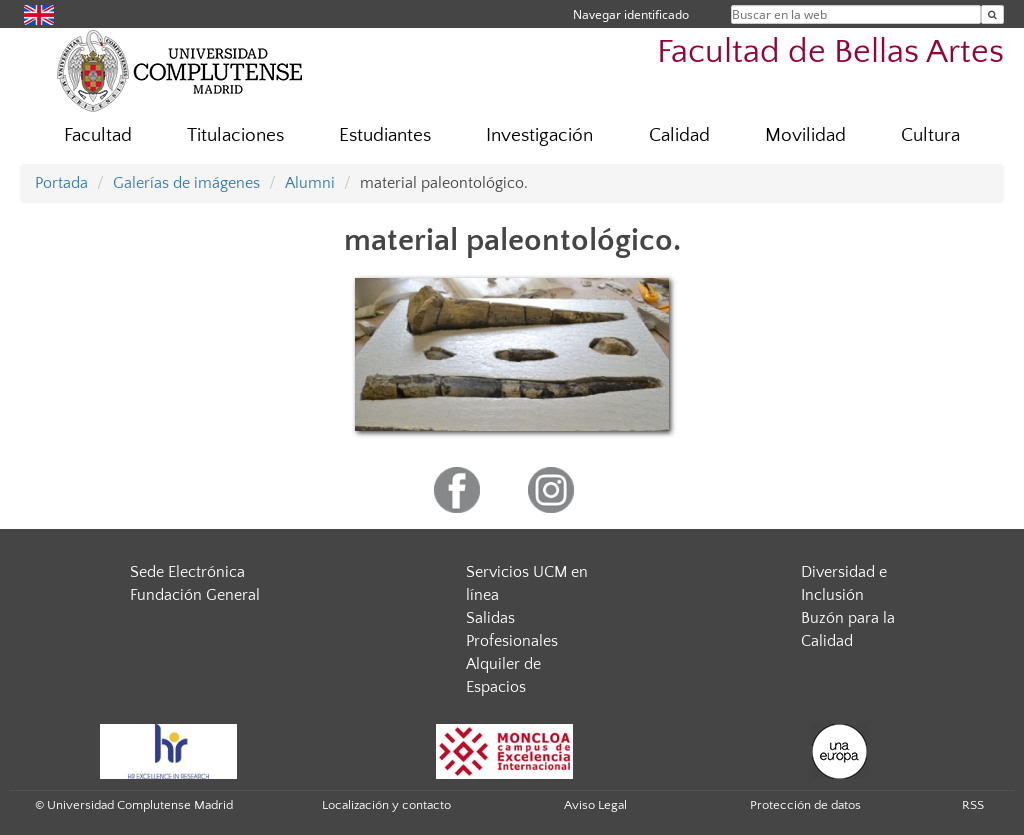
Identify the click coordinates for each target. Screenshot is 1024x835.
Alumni (310, 183)
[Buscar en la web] (992, 14)
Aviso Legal (595, 805)
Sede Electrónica (187, 572)
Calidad (679, 135)
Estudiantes (385, 135)
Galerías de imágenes (186, 183)
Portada (61, 183)
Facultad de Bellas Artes (830, 52)
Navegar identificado (631, 14)
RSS (973, 805)
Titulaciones (235, 135)
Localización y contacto (386, 805)
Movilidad (805, 135)
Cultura (930, 135)
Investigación (539, 135)
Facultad (98, 135)
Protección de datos (805, 805)
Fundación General (195, 595)
